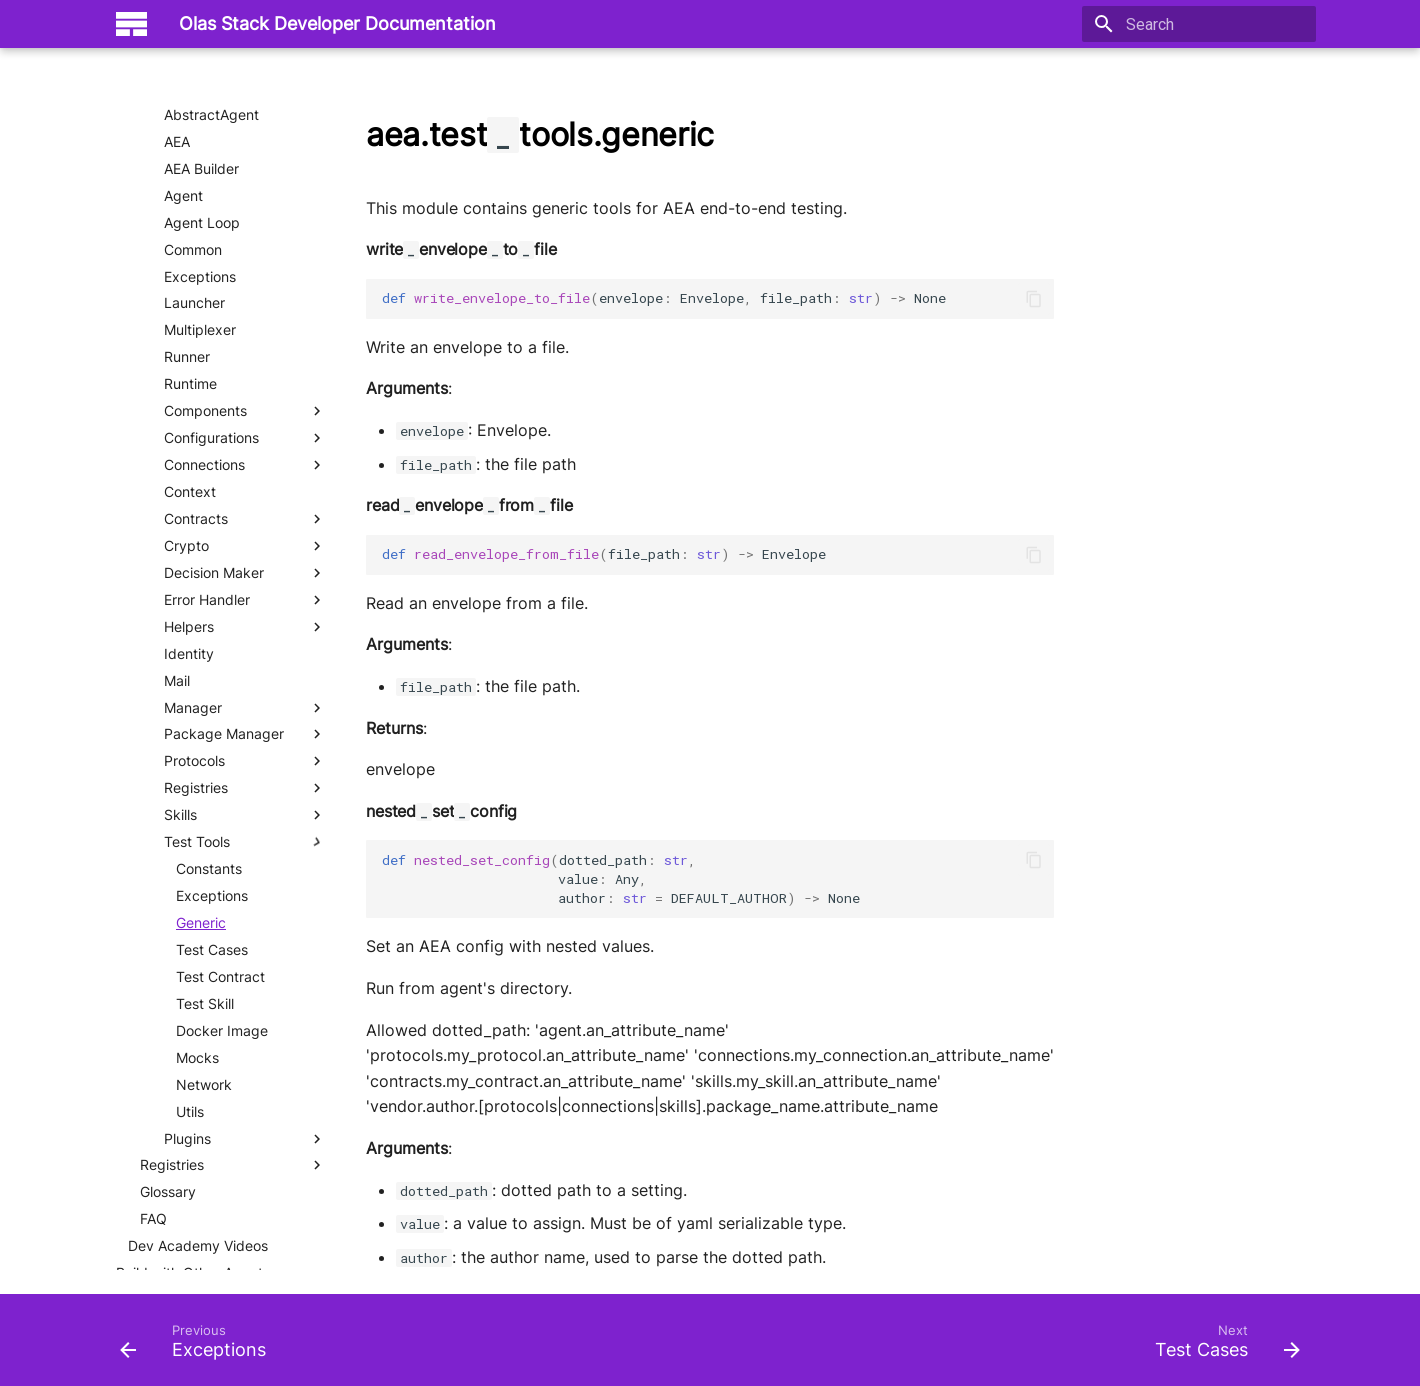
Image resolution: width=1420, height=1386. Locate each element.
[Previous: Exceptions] (199, 1346)
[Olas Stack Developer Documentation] (131, 24)
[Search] (1199, 24)
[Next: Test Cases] (1221, 1346)
